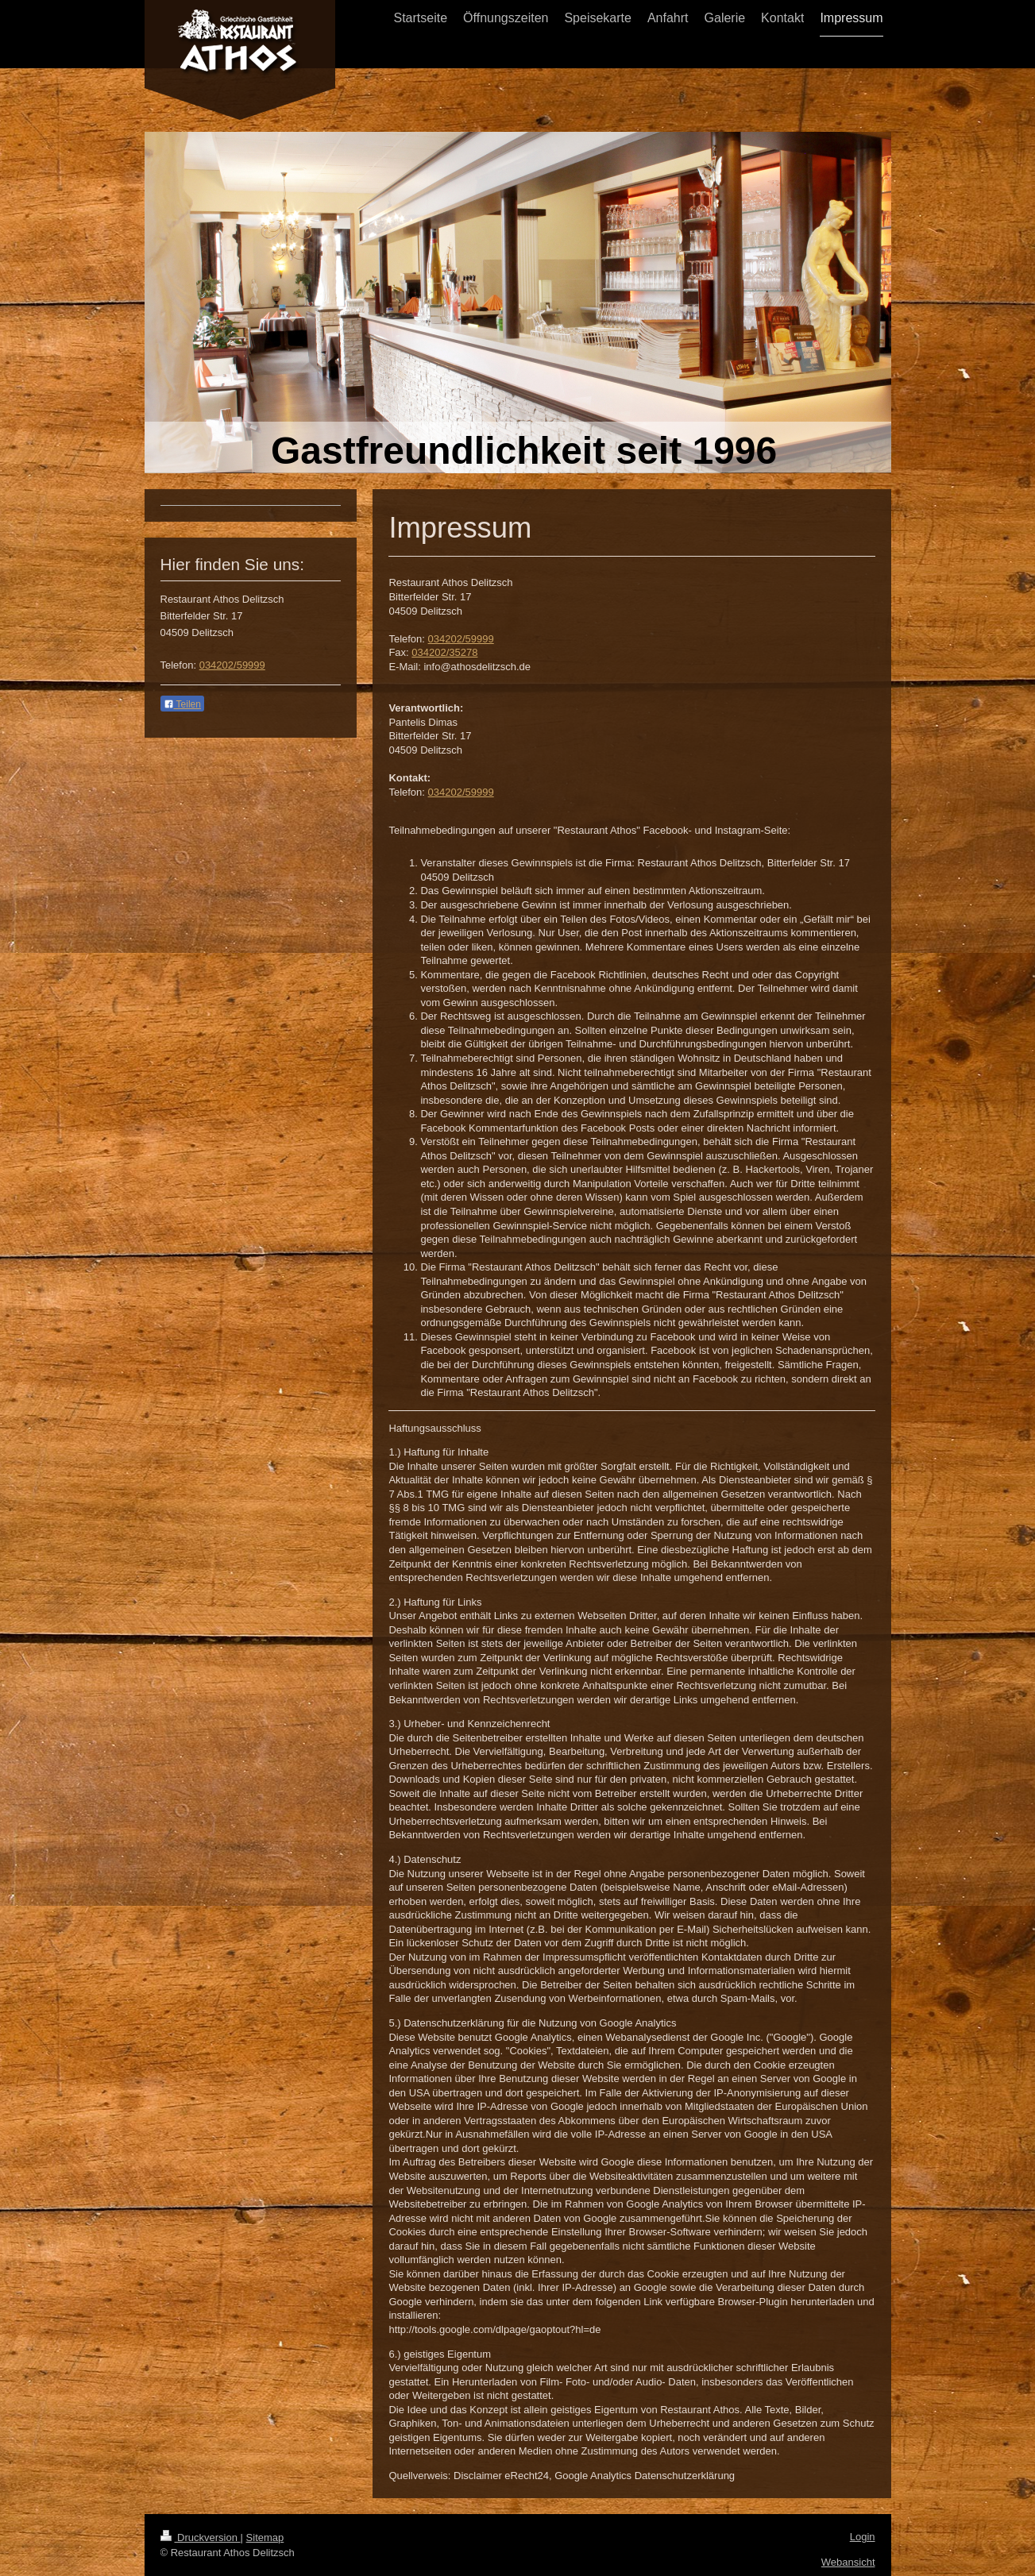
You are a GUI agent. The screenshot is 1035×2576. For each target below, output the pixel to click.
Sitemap (265, 2537)
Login (862, 2537)
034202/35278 (444, 652)
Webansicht (848, 2562)
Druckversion (200, 2537)
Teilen (182, 704)
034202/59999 (461, 639)
